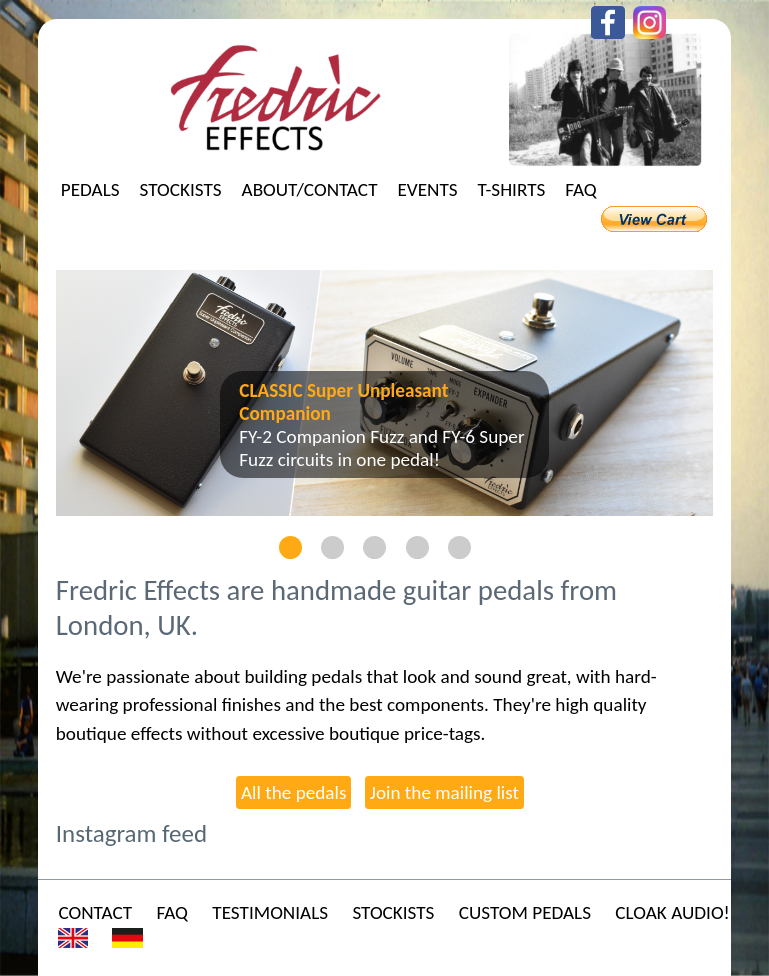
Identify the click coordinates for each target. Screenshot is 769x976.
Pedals (90, 189)
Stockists (181, 189)
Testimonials (270, 912)
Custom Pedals (525, 912)
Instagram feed (131, 833)
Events (428, 189)
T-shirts (512, 189)
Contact (95, 912)
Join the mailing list (444, 792)
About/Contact (310, 189)
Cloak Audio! (672, 912)
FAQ (581, 189)
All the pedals (293, 792)
